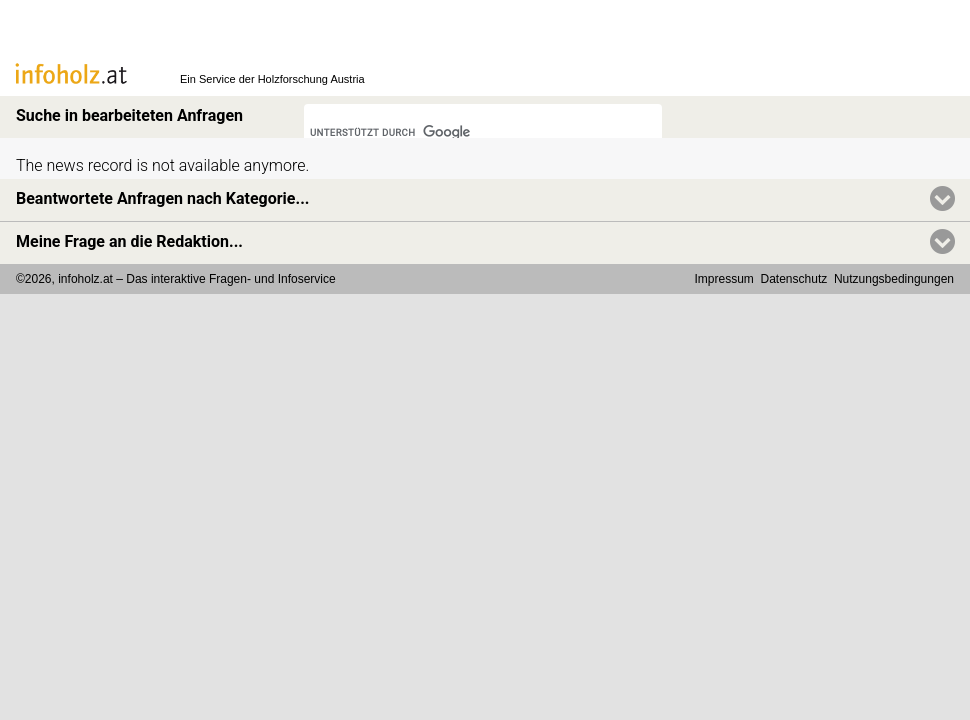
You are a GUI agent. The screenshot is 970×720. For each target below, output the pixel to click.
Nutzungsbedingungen (894, 279)
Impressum (724, 279)
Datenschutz (794, 279)
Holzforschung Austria (311, 79)
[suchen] (457, 133)
